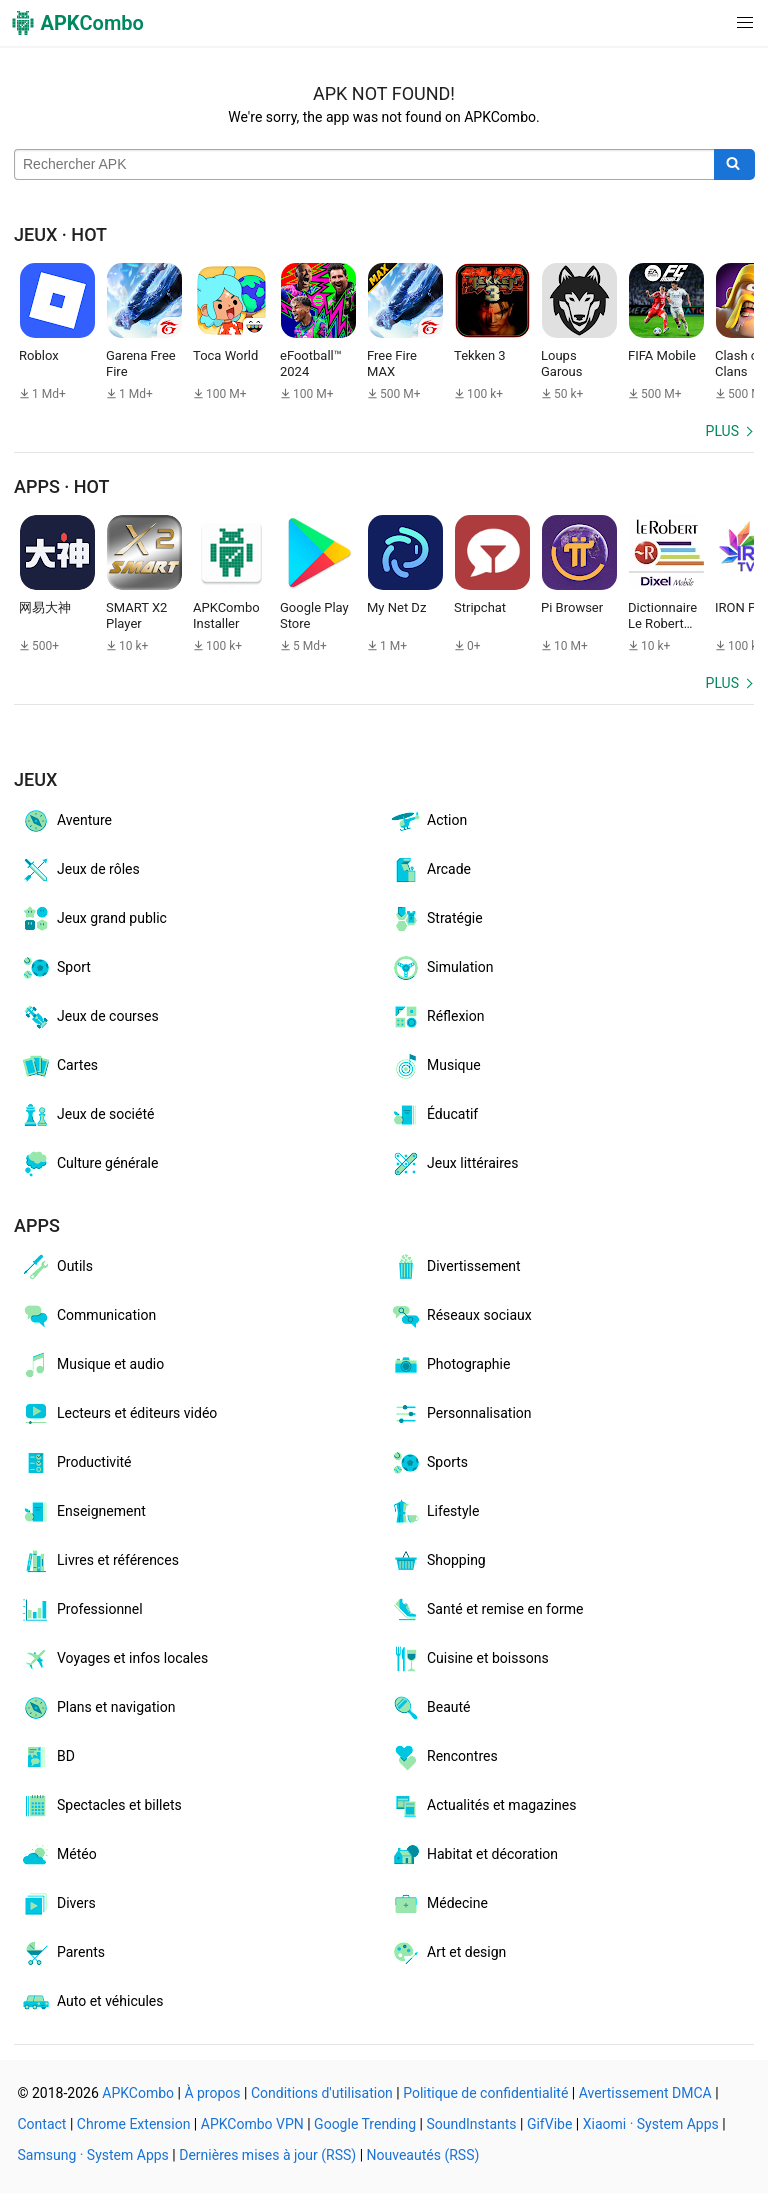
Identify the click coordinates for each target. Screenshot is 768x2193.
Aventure (66, 821)
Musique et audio (92, 1365)
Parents (62, 1953)
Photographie (450, 1365)
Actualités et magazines (483, 1806)
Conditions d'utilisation (322, 2093)
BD (47, 1757)
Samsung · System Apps (93, 2155)
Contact (42, 2124)
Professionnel (81, 1610)
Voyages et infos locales (114, 1659)
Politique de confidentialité (485, 2093)
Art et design (448, 1953)
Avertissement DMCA (645, 2093)
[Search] (734, 165)
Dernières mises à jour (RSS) (267, 2155)
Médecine (439, 1904)
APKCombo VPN (252, 2124)
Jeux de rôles (80, 870)
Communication (88, 1316)
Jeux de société (87, 1115)
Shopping (438, 1561)
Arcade (430, 870)
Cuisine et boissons (469, 1659)
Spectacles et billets (101, 1806)
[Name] (364, 165)
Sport (55, 968)
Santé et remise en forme (486, 1610)
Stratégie (436, 919)
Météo (58, 1855)
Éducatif (434, 1115)
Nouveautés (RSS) (423, 2155)
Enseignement (83, 1512)
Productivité (76, 1463)
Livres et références (99, 1561)
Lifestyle (434, 1512)
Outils (56, 1267)
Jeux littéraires (454, 1164)
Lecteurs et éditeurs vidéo (118, 1414)
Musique (435, 1066)
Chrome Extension (134, 2124)
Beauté (430, 1708)
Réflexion (437, 1017)
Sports (429, 1463)
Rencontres (444, 1757)
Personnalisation (461, 1414)
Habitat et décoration (474, 1855)
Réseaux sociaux (461, 1316)
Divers (58, 1904)
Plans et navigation (97, 1708)
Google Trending (365, 2124)
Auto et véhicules (91, 2002)
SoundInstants (471, 2124)
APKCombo (138, 2093)
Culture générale (89, 1164)
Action (428, 821)
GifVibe (549, 2124)
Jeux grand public (93, 919)
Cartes (59, 1066)
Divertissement (455, 1267)
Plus (722, 431)
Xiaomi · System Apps (651, 2124)
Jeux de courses (89, 1017)
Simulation (441, 968)
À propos (212, 2093)
